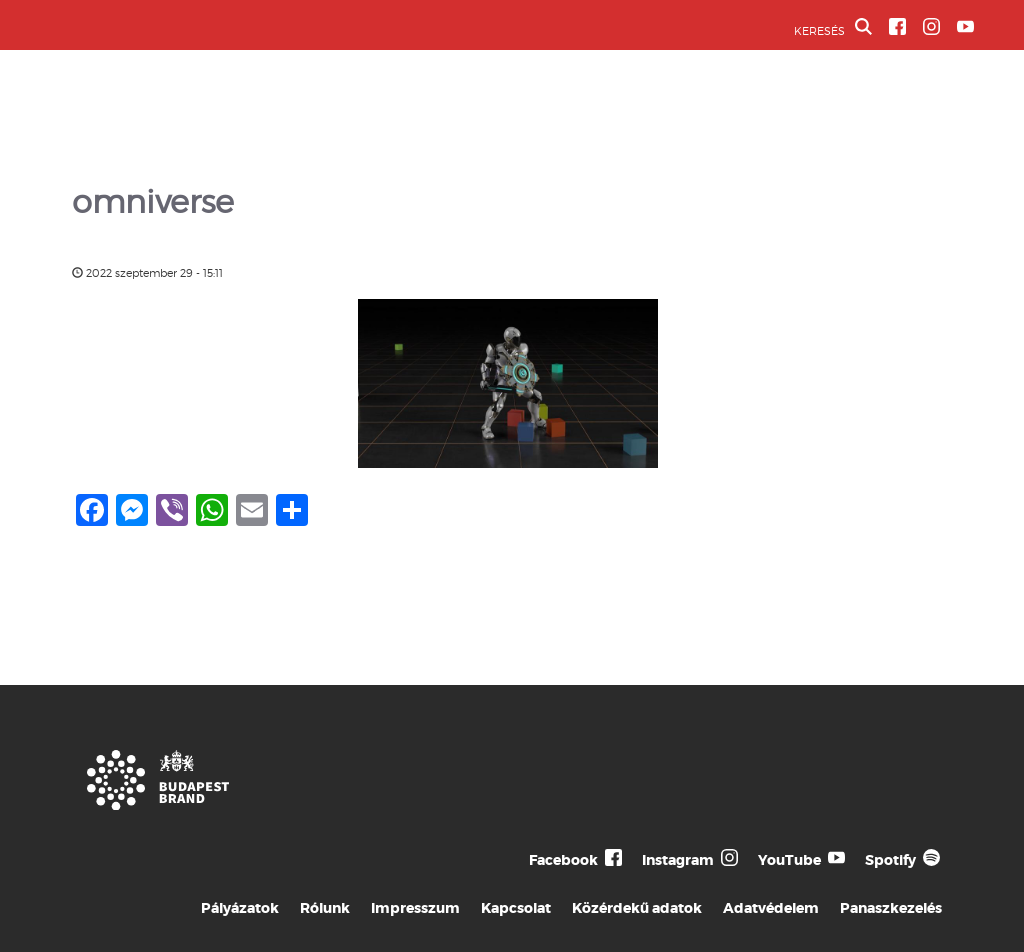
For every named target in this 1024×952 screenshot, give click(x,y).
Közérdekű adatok (637, 908)
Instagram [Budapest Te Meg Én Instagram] (678, 860)
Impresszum (415, 908)
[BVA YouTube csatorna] (965, 26)
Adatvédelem (771, 908)
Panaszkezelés (891, 908)
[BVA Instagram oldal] (931, 26)
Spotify (890, 860)
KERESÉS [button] (833, 28)
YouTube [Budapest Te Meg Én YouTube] (789, 860)
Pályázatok (240, 908)
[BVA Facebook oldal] (897, 26)
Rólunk (325, 908)
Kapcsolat (516, 908)
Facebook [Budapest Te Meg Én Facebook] (563, 860)
